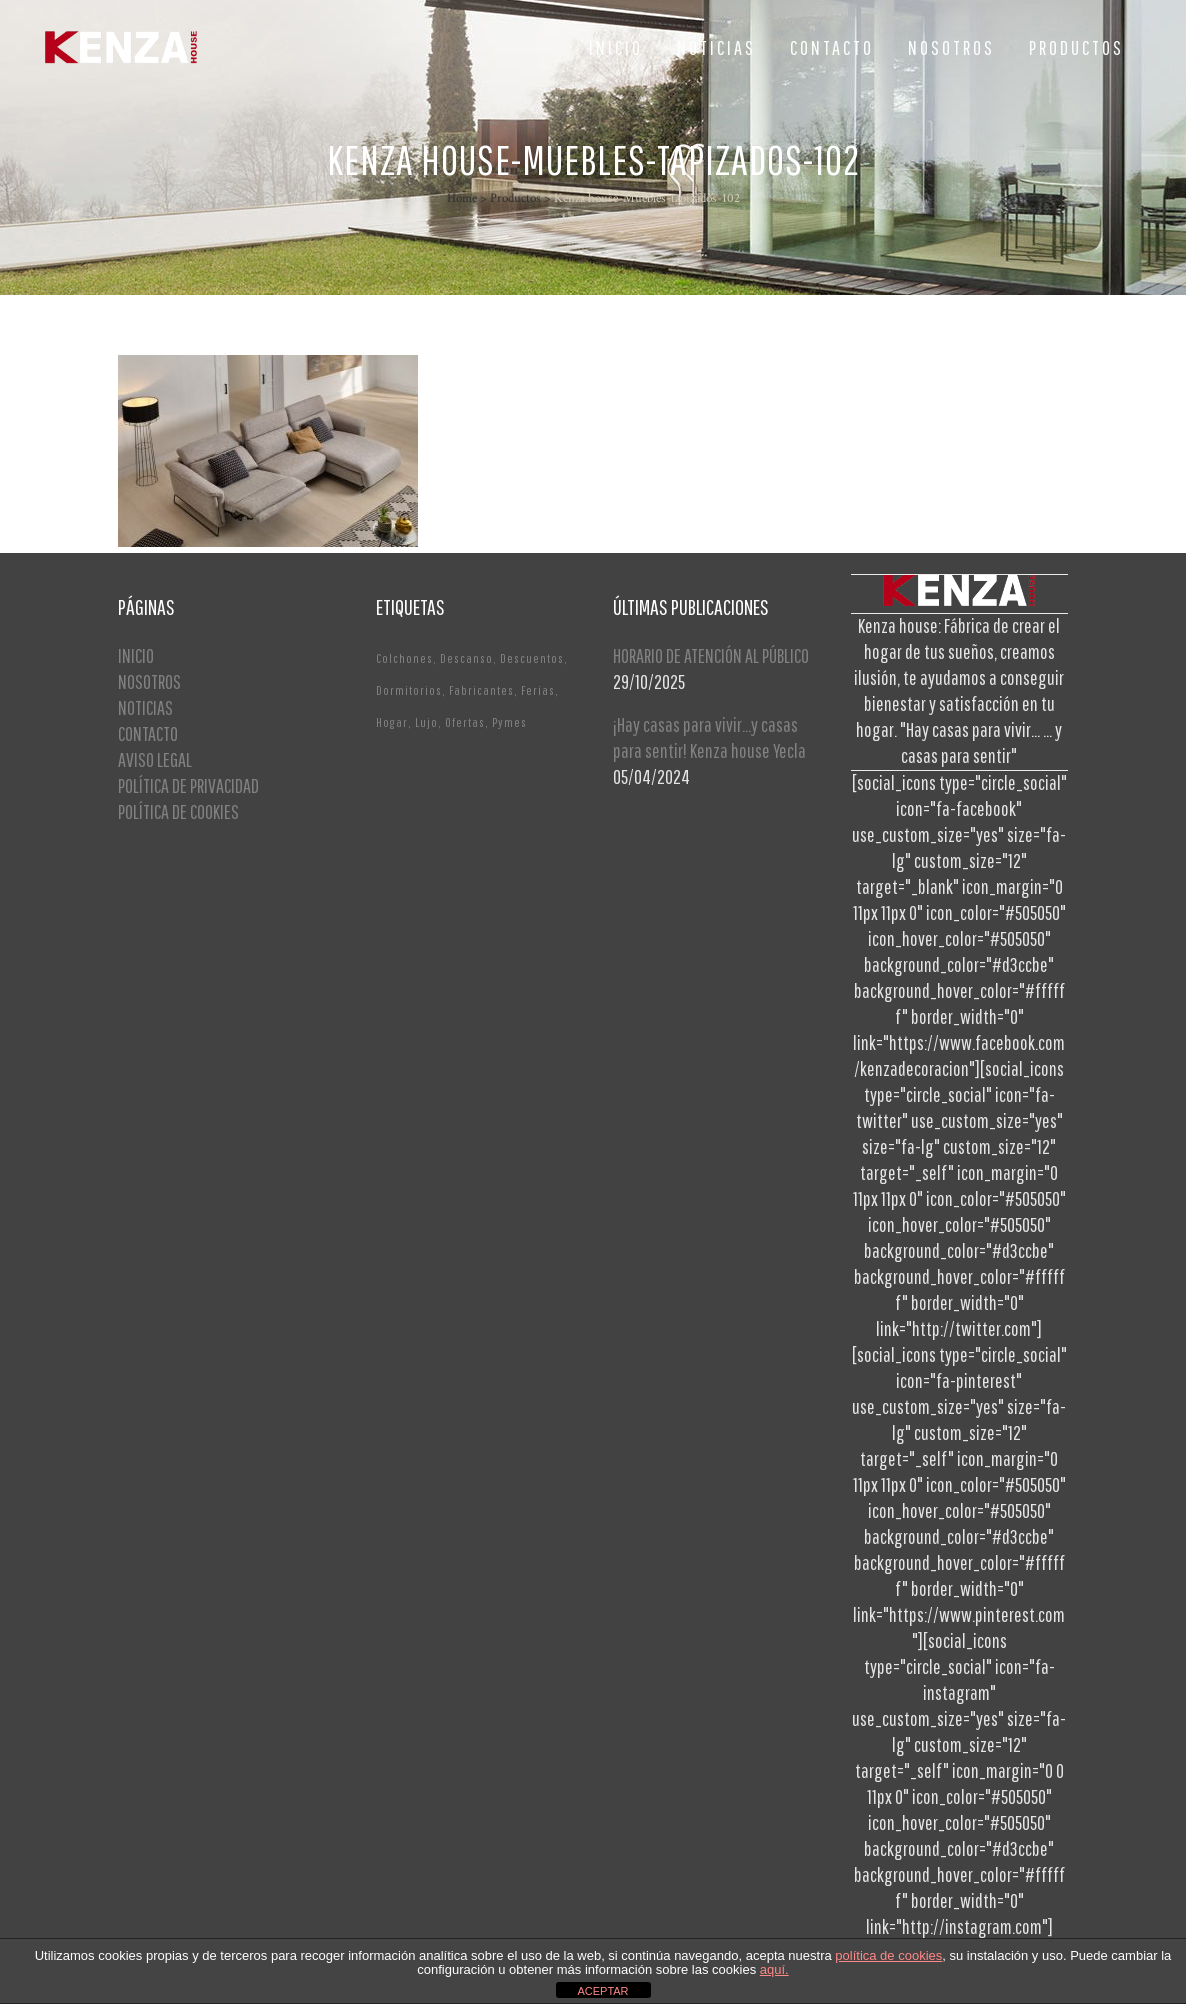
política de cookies (888, 1955)
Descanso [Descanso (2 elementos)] (466, 658)
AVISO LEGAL (155, 759)
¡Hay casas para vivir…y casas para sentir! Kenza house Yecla (709, 737)
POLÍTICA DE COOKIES (178, 811)
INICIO (136, 655)
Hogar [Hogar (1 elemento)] (392, 722)
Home (462, 198)
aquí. (774, 1969)
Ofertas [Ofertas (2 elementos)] (465, 722)
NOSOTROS (149, 681)
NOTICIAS (145, 707)
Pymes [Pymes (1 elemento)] (509, 722)
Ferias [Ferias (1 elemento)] (538, 690)
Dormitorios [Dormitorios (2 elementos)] (409, 690)
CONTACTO (148, 733)
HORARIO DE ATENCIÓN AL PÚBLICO (711, 655)
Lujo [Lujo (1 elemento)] (426, 722)
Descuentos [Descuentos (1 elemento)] (532, 658)
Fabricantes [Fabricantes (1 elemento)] (481, 690)
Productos (515, 198)
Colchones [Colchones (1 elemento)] (404, 658)
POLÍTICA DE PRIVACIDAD (188, 785)
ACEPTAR (602, 1991)
